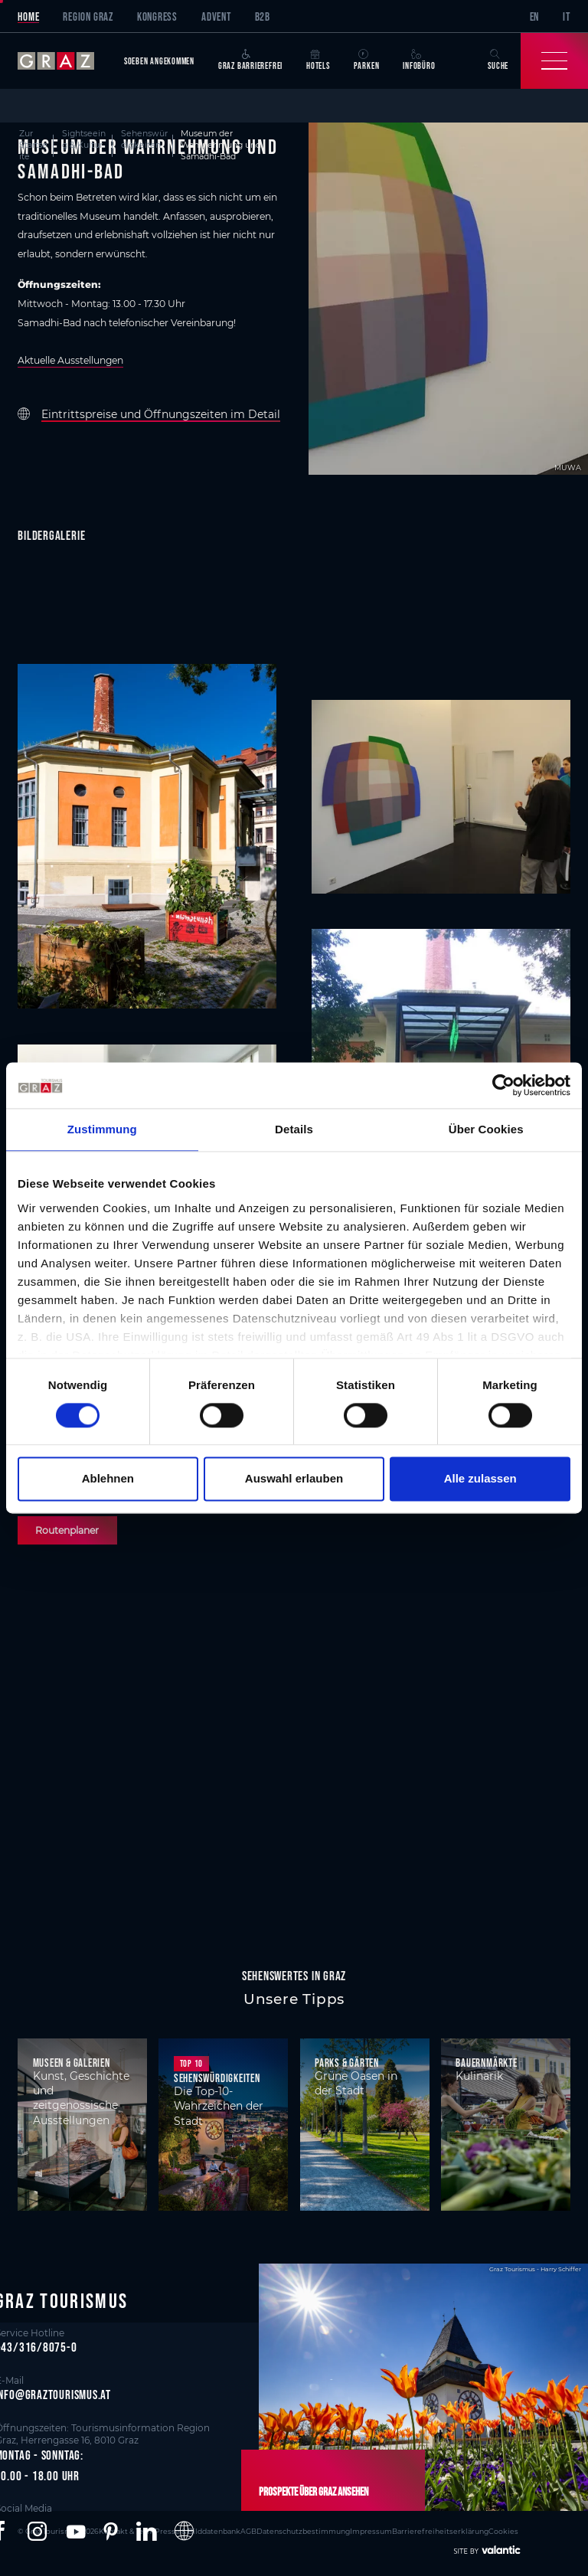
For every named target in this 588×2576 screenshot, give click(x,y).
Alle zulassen (480, 1479)
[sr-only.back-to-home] (65, 61)
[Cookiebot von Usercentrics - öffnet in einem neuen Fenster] (503, 1085)
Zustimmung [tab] (102, 1129)
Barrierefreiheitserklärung (440, 2531)
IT (566, 16)
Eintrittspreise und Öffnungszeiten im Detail (160, 414)
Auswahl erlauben (294, 1479)
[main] (294, 1001)
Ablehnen (108, 1479)
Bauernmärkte (486, 2062)
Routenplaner (67, 1530)
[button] (37, 2532)
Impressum (371, 2531)
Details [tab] (294, 1129)
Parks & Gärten (347, 2062)
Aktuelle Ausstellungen (70, 360)
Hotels (318, 60)
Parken (367, 60)
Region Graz (88, 16)
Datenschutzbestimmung (303, 2531)
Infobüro (419, 60)
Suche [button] (498, 60)
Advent (216, 16)
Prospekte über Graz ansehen (313, 2491)
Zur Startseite (33, 145)
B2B (262, 16)
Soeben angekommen (159, 61)
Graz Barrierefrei (250, 60)
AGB (248, 2531)
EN (535, 16)
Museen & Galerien (71, 2062)
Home (28, 16)
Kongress (157, 16)
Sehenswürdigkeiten (144, 139)
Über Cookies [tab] (486, 1129)
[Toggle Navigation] (554, 61)
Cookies (503, 2531)
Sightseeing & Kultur (84, 139)
